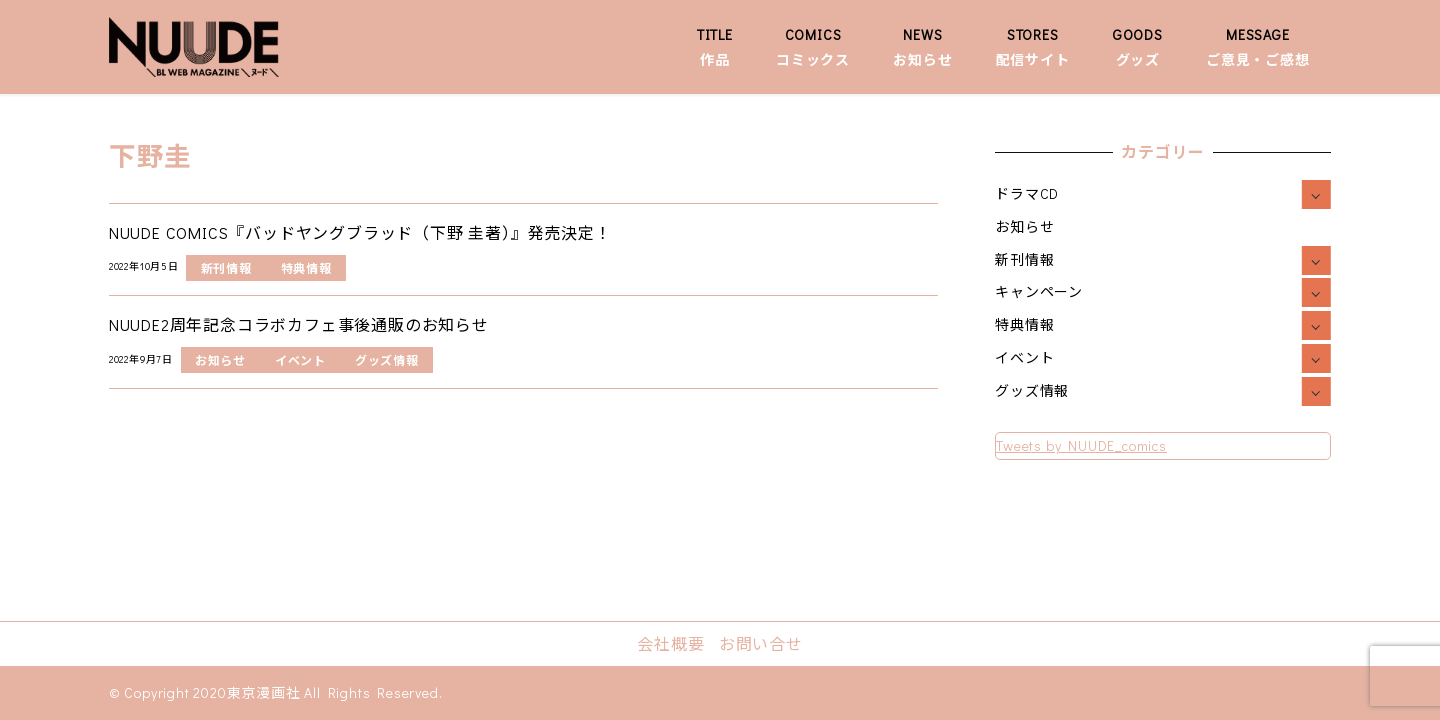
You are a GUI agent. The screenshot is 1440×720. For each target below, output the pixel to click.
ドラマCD (1027, 193)
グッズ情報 (1032, 390)
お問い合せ (761, 643)
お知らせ (1024, 226)
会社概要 (670, 643)
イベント (1024, 357)
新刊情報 (1024, 259)
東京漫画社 (264, 692)
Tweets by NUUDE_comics (1081, 445)
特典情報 (1024, 324)
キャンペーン (1039, 291)
